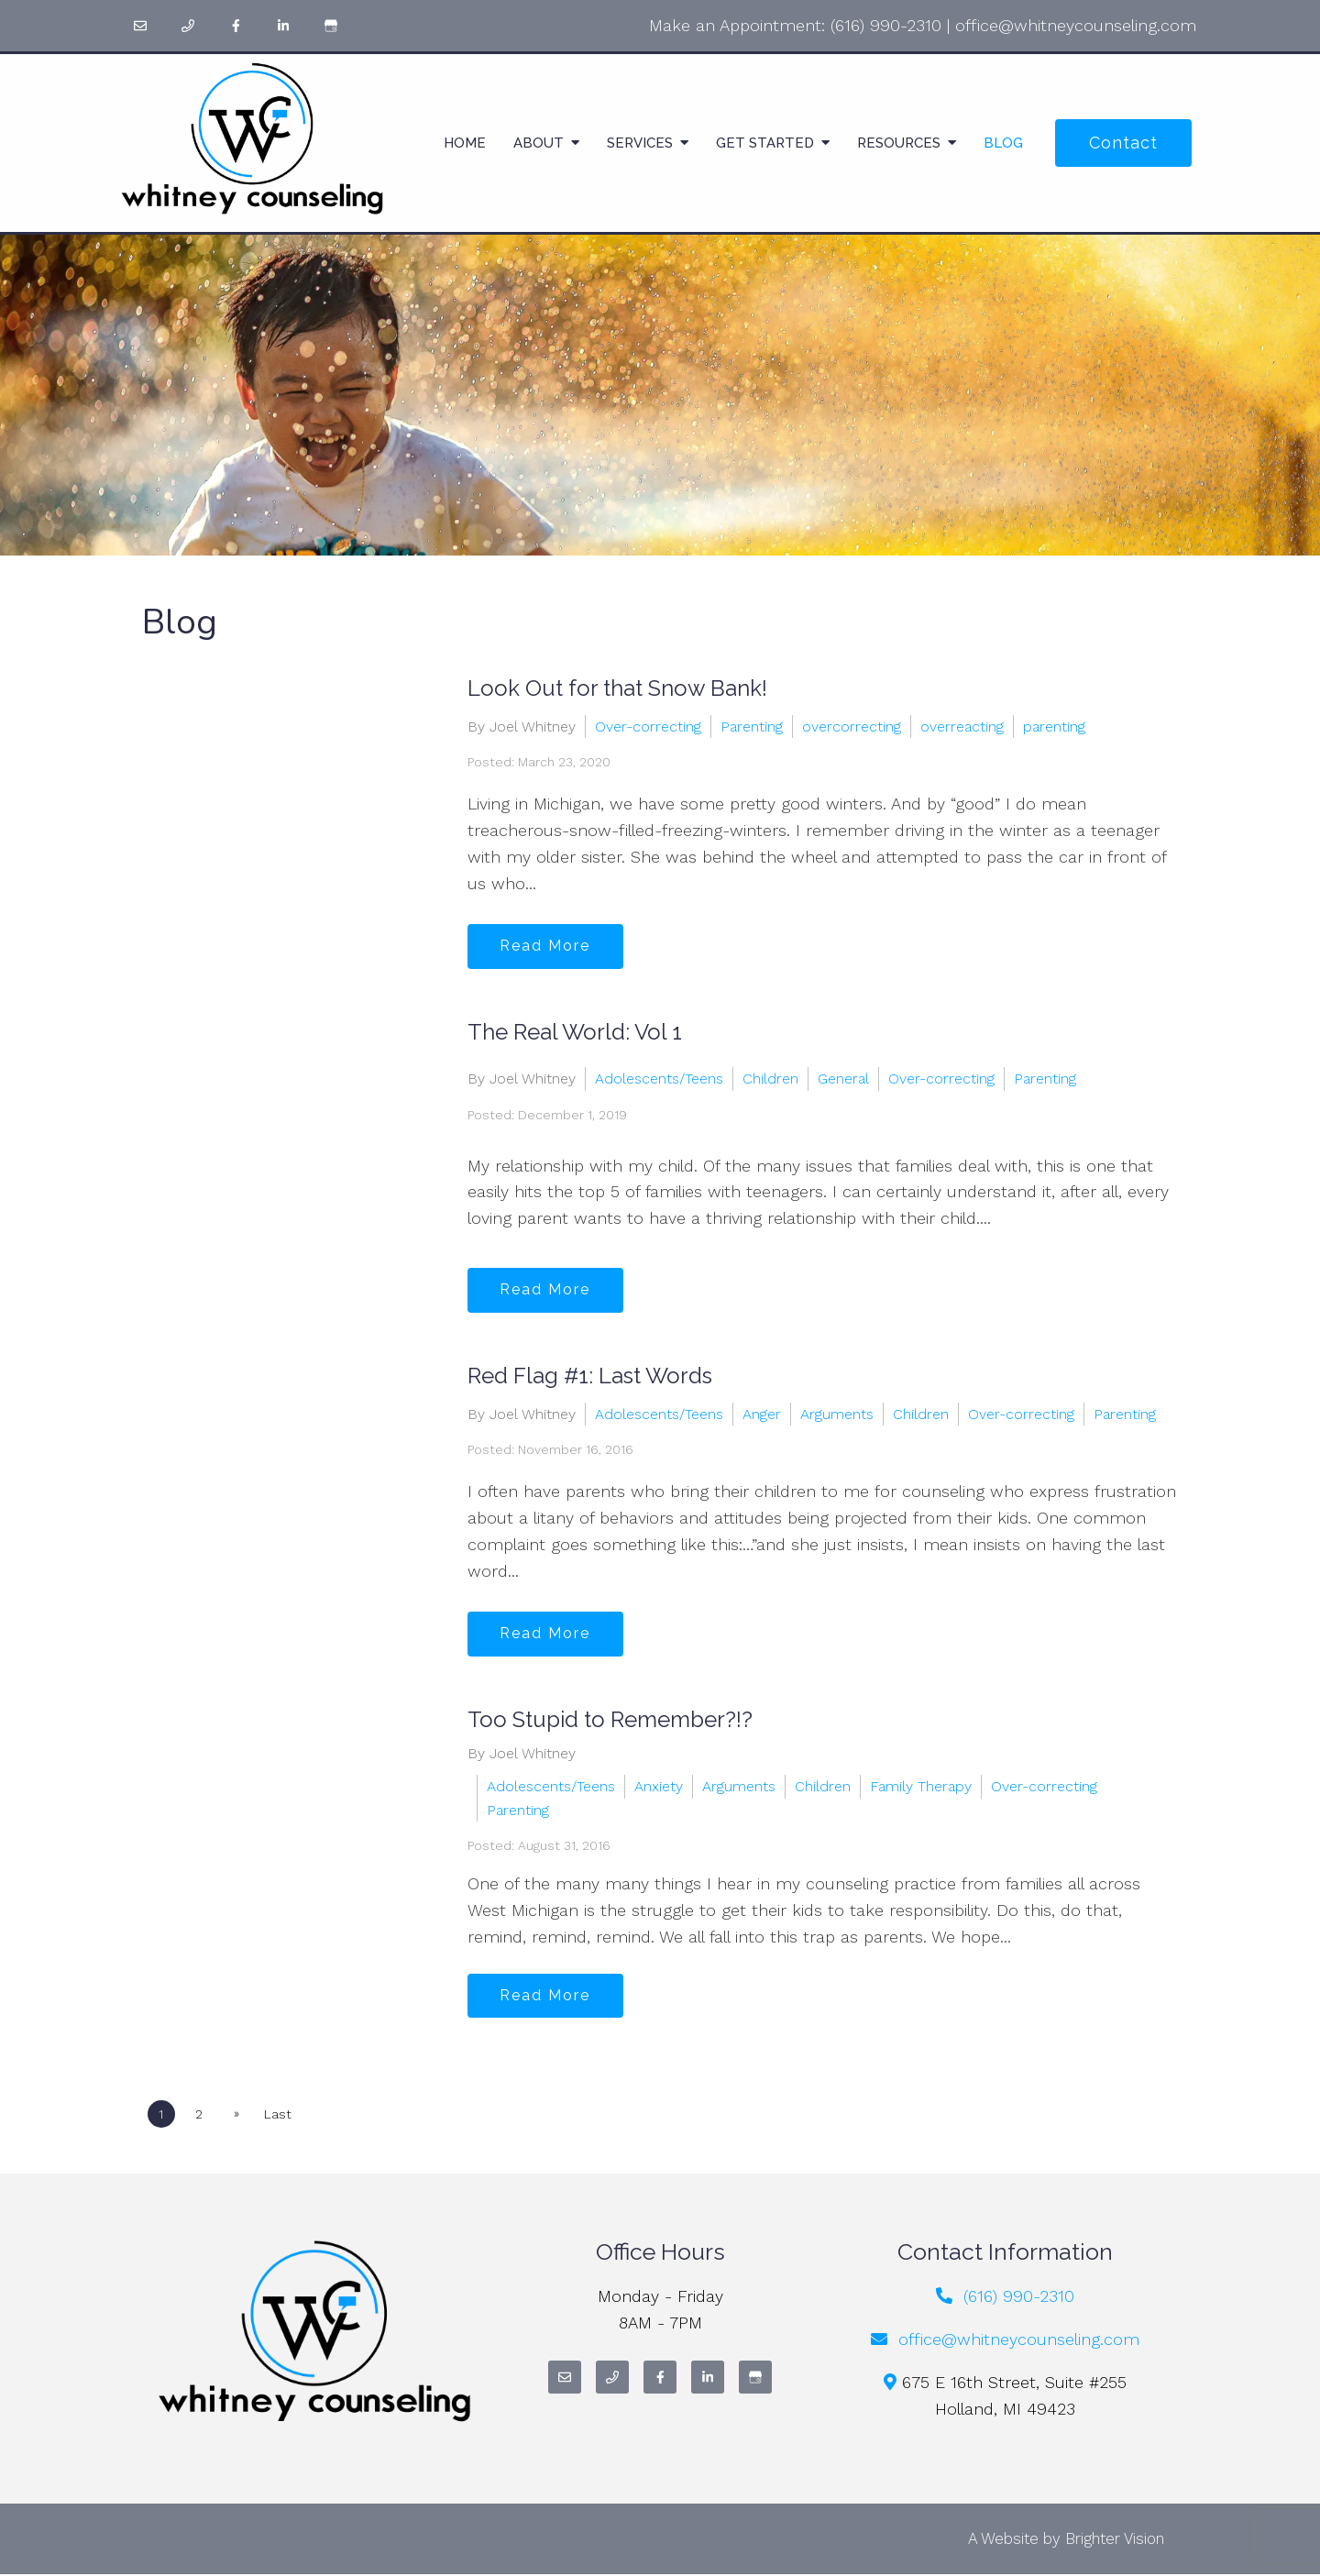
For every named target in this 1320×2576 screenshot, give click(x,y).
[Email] (140, 25)
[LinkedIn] (283, 25)
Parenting (751, 725)
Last (280, 2115)
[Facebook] (235, 25)
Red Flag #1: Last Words (590, 1375)
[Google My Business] (330, 25)
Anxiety (658, 1786)
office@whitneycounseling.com (1075, 25)
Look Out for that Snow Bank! (617, 688)
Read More (546, 945)
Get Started (765, 143)
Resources (898, 143)
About (538, 143)
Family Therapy (921, 1786)
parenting (1054, 725)
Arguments (837, 1413)
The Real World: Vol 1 (575, 1031)
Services (640, 143)
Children (770, 1078)
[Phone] (187, 25)
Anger (761, 1413)
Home (465, 143)
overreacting (962, 725)
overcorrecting (851, 725)
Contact (1123, 142)
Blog (1003, 143)
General (843, 1078)
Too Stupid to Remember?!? (610, 1719)
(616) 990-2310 (885, 25)
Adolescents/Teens (659, 1078)
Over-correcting (648, 725)
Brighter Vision (1114, 2539)
